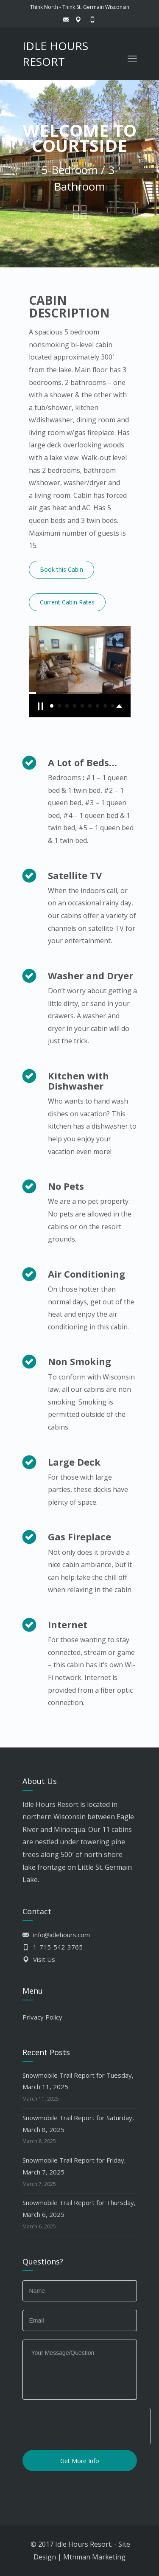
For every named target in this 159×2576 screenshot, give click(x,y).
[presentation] (86, 2424)
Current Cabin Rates (67, 602)
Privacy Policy (42, 2017)
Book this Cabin (61, 569)
